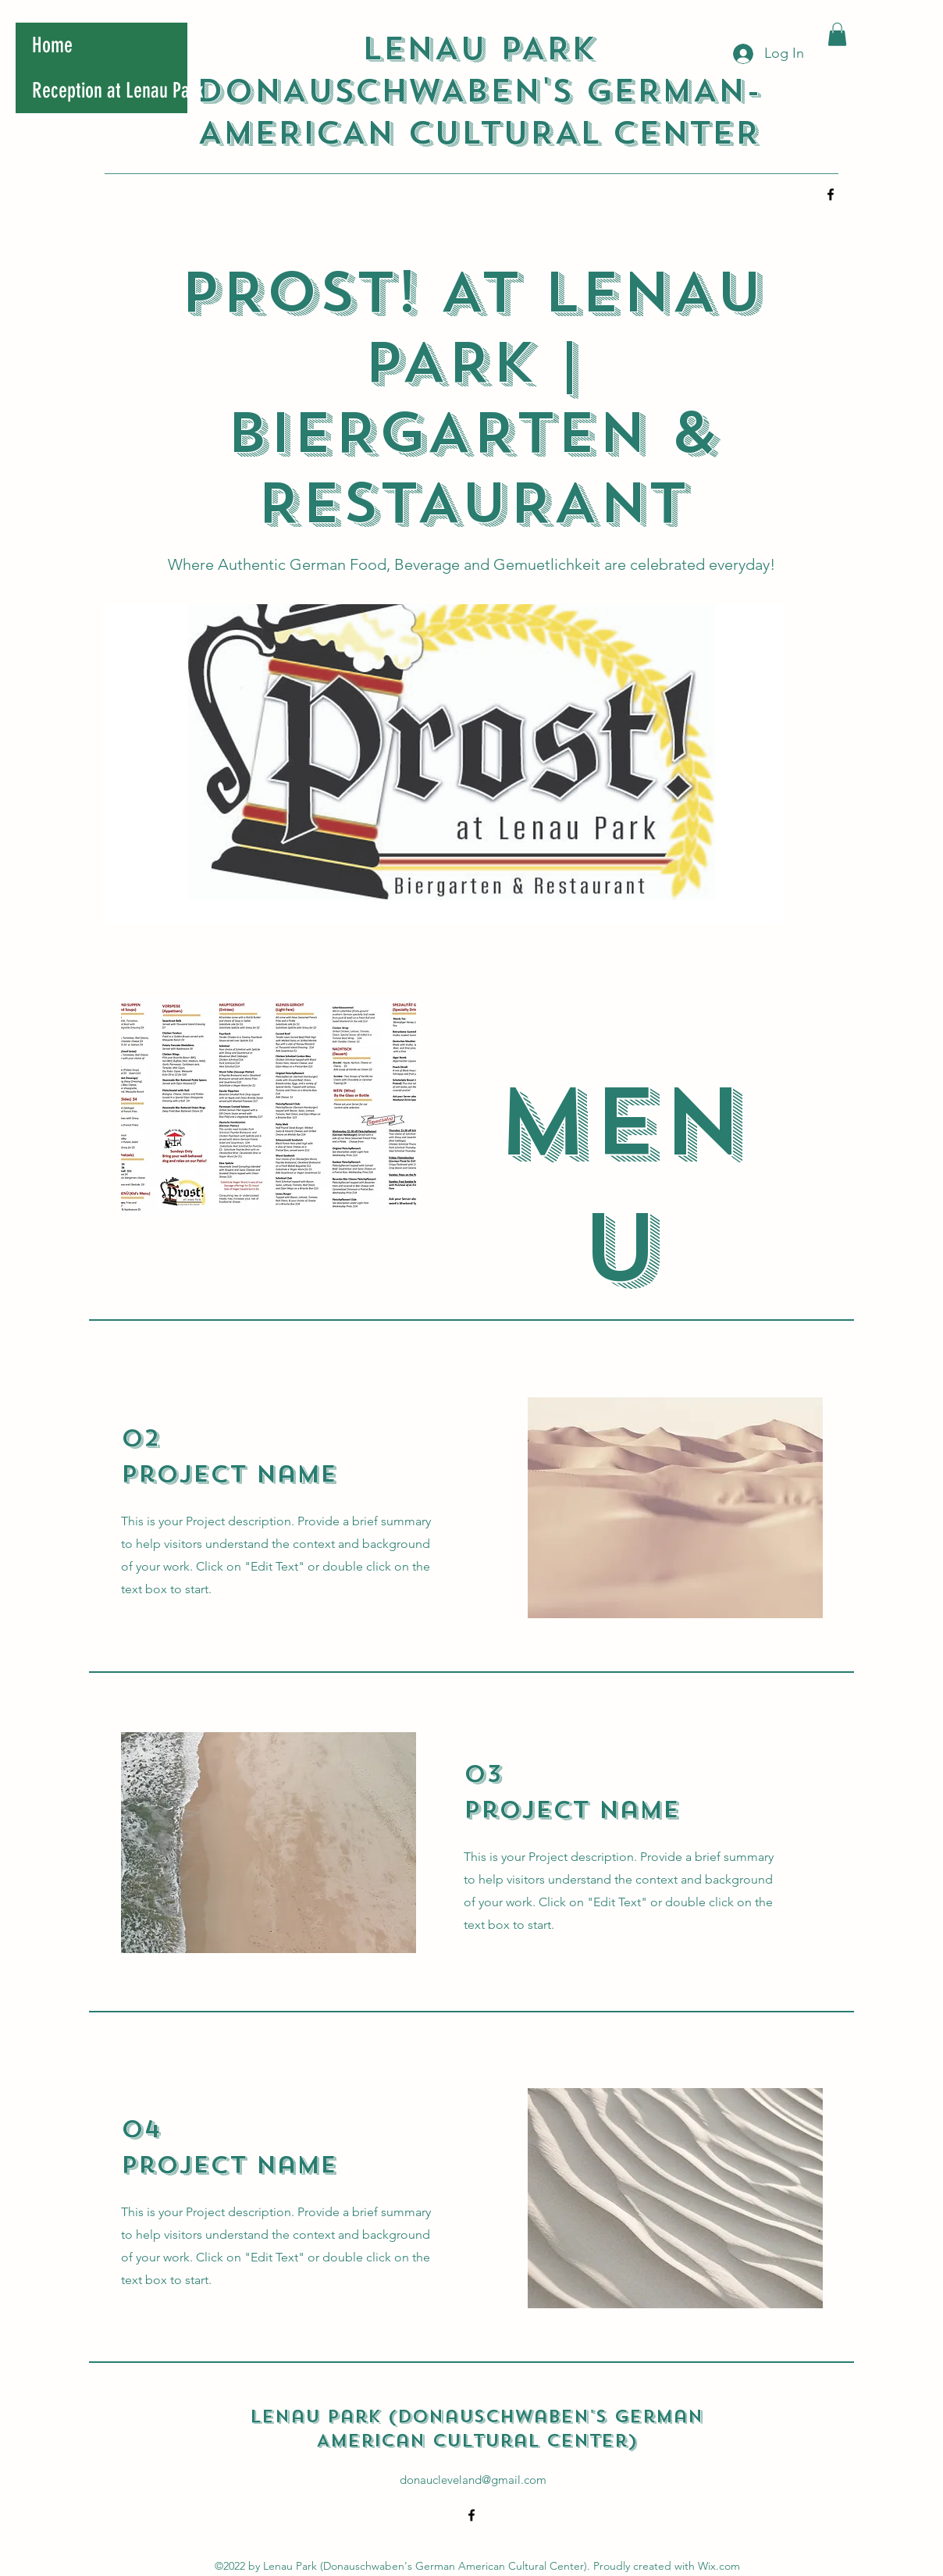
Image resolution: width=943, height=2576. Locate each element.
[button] (837, 34)
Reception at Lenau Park (109, 90)
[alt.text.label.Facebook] (830, 194)
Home (52, 45)
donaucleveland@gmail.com (473, 2479)
